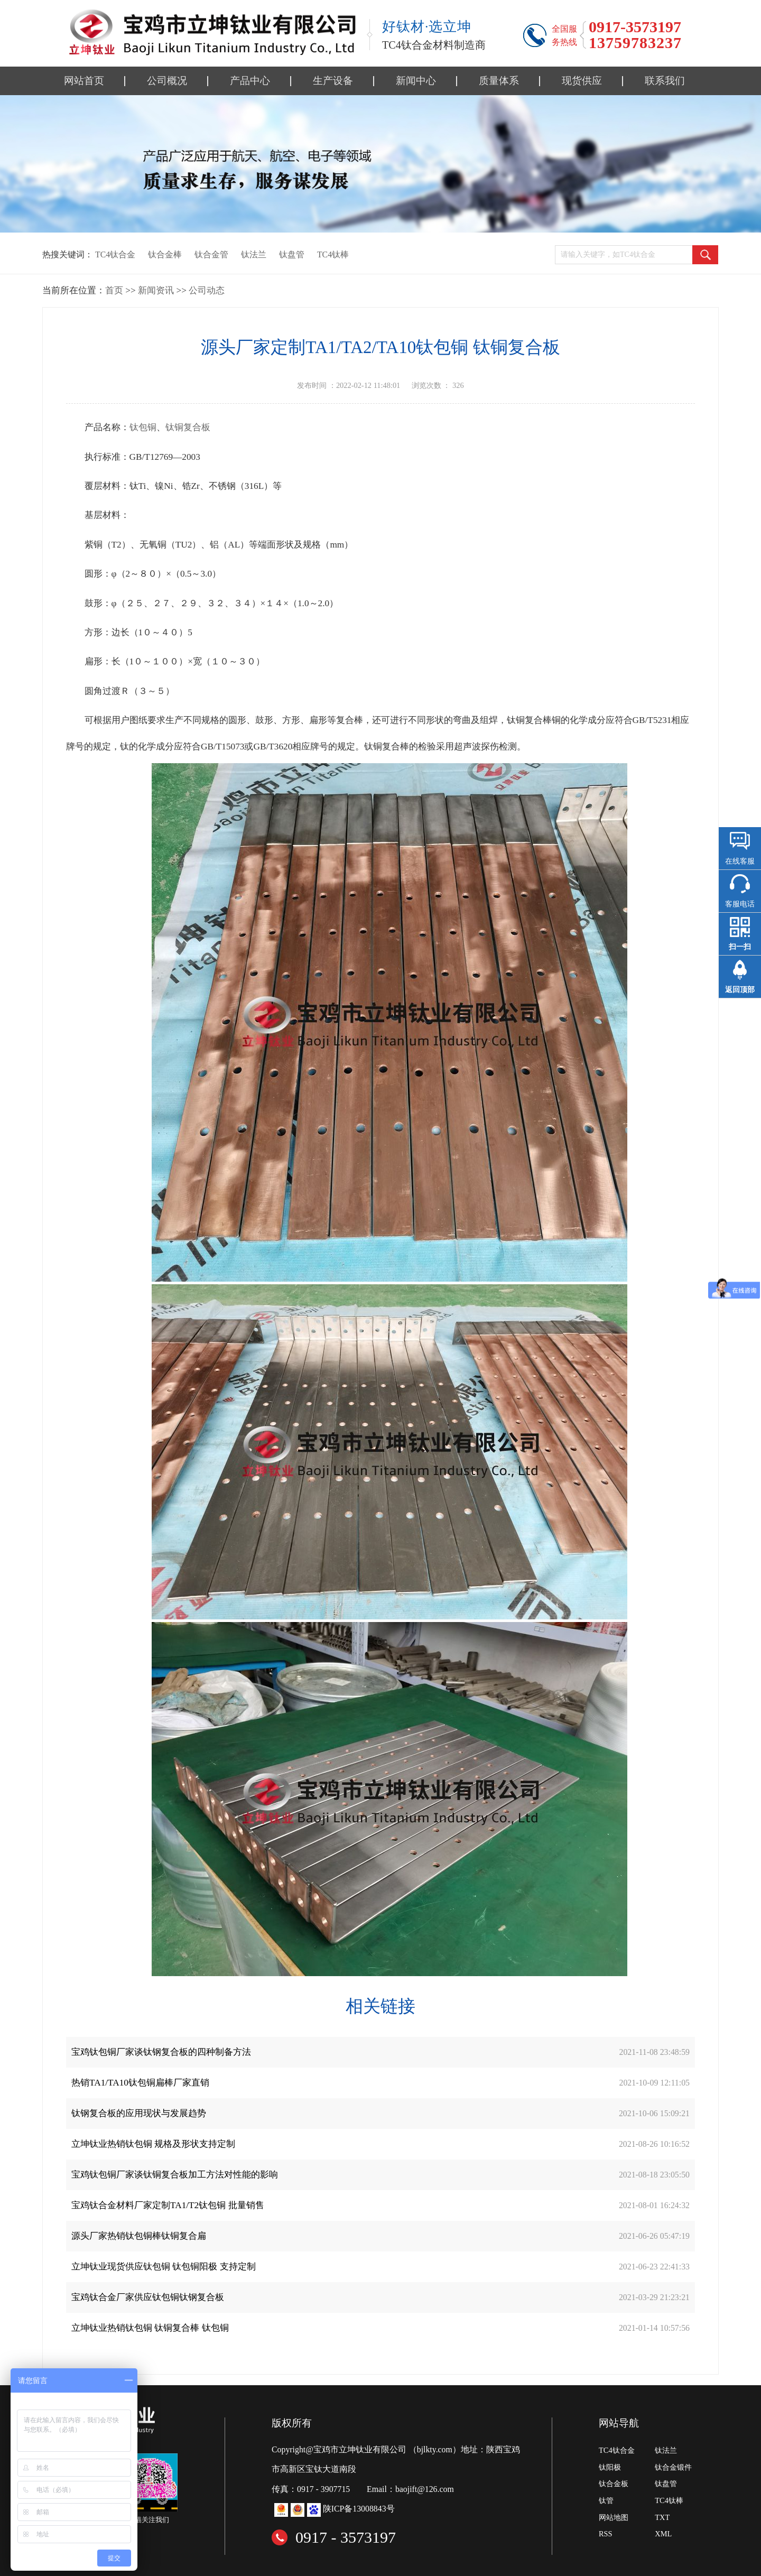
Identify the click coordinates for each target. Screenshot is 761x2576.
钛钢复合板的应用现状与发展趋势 (138, 2113)
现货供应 (582, 80)
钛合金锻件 (673, 2467)
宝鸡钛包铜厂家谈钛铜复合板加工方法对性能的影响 (174, 2175)
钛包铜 (142, 427)
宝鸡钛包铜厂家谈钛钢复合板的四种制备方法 (161, 2052)
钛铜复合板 (187, 427)
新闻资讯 (156, 290)
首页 (114, 290)
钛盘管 (291, 254)
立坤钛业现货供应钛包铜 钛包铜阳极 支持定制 (163, 2267)
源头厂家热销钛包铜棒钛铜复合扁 (138, 2236)
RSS (605, 2533)
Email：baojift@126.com (410, 2489)
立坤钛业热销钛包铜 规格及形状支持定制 (153, 2144)
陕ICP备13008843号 (359, 2508)
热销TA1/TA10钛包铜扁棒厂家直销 (140, 2083)
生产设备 (333, 80)
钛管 (606, 2500)
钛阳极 (610, 2467)
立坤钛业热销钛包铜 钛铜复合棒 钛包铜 (150, 2328)
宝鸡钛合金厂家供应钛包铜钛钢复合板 (147, 2297)
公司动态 (207, 290)
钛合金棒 (165, 254)
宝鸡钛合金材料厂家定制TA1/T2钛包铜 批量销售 (167, 2205)
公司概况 (167, 80)
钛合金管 (211, 254)
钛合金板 (613, 2483)
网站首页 (84, 80)
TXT (662, 2517)
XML (663, 2533)
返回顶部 (740, 990)
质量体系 (499, 80)
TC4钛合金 (115, 254)
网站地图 (613, 2517)
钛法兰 (253, 254)
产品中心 (250, 80)
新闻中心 (416, 80)
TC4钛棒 (333, 254)
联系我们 (665, 80)
